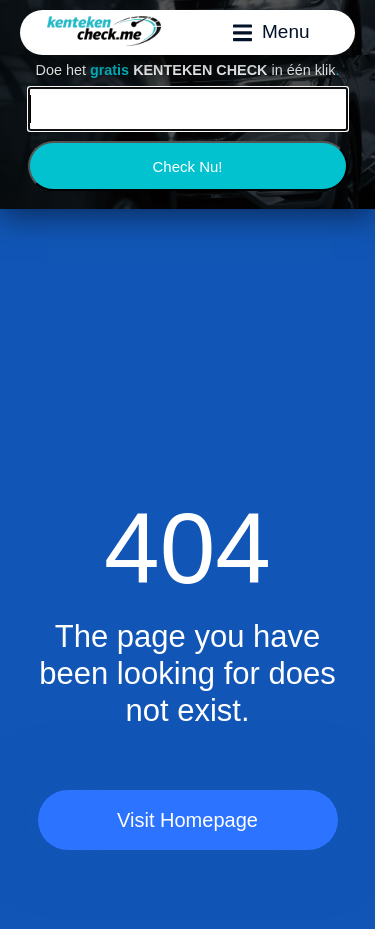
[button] (271, 32)
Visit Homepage (187, 820)
